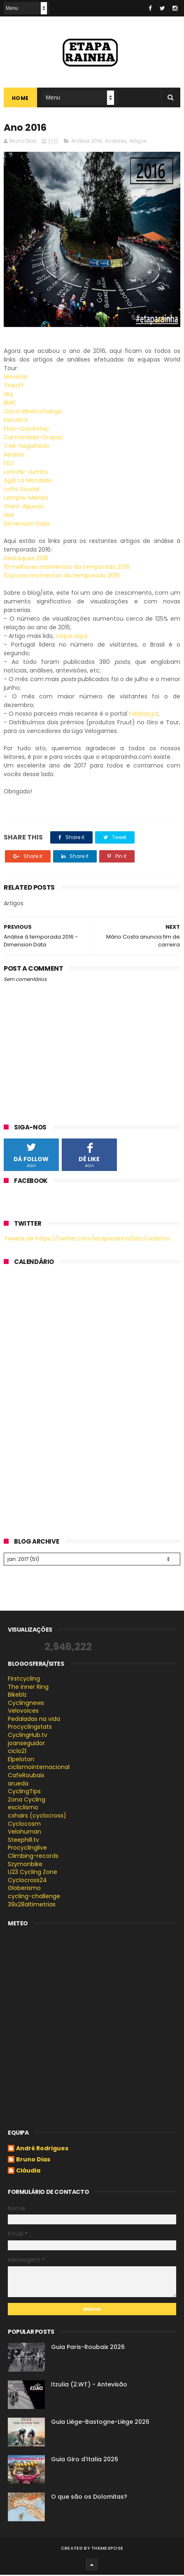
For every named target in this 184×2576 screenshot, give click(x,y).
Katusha (15, 421)
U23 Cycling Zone (32, 1873)
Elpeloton (21, 1760)
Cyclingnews (26, 1704)
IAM (9, 516)
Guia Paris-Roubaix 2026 (88, 2348)
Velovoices (23, 1712)
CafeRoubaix (26, 1777)
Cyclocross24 (27, 1881)
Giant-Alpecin (24, 508)
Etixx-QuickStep (26, 430)
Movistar (16, 378)
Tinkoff (14, 387)
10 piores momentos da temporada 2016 (62, 577)
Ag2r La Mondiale (28, 482)
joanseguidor (26, 1744)
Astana (14, 456)
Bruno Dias (33, 2161)
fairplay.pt (143, 715)
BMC (10, 404)
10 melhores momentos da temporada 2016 (67, 568)
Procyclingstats (30, 1728)
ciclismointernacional (39, 1768)
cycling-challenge (34, 1898)
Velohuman (24, 1833)
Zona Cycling (26, 1801)
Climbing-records (33, 1857)
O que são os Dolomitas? (89, 2498)
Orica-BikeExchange (33, 413)
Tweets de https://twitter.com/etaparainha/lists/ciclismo (87, 1240)
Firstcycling (24, 1680)
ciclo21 (17, 1752)
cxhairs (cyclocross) (37, 1817)
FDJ (9, 465)
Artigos (138, 142)
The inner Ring (28, 1688)
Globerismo (24, 1889)
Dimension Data (27, 525)
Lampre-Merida (26, 499)
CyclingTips (24, 1793)
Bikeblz (17, 1696)
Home (20, 98)
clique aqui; (72, 637)
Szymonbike (25, 1865)
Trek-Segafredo (26, 447)
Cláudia (28, 2172)
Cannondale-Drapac (33, 439)
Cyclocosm (24, 1825)
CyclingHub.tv (27, 1736)
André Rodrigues (42, 2150)
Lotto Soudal (22, 491)
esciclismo (23, 1809)
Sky (8, 396)
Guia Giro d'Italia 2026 (84, 2460)
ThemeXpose (107, 2549)
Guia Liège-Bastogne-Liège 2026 (100, 2423)
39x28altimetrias (32, 1905)
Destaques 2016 (26, 560)
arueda (18, 1785)
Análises (115, 142)
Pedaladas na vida (34, 1720)
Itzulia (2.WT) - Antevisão (89, 2385)
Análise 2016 (86, 142)
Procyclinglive (27, 1849)
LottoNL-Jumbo (26, 473)
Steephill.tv (23, 1841)
